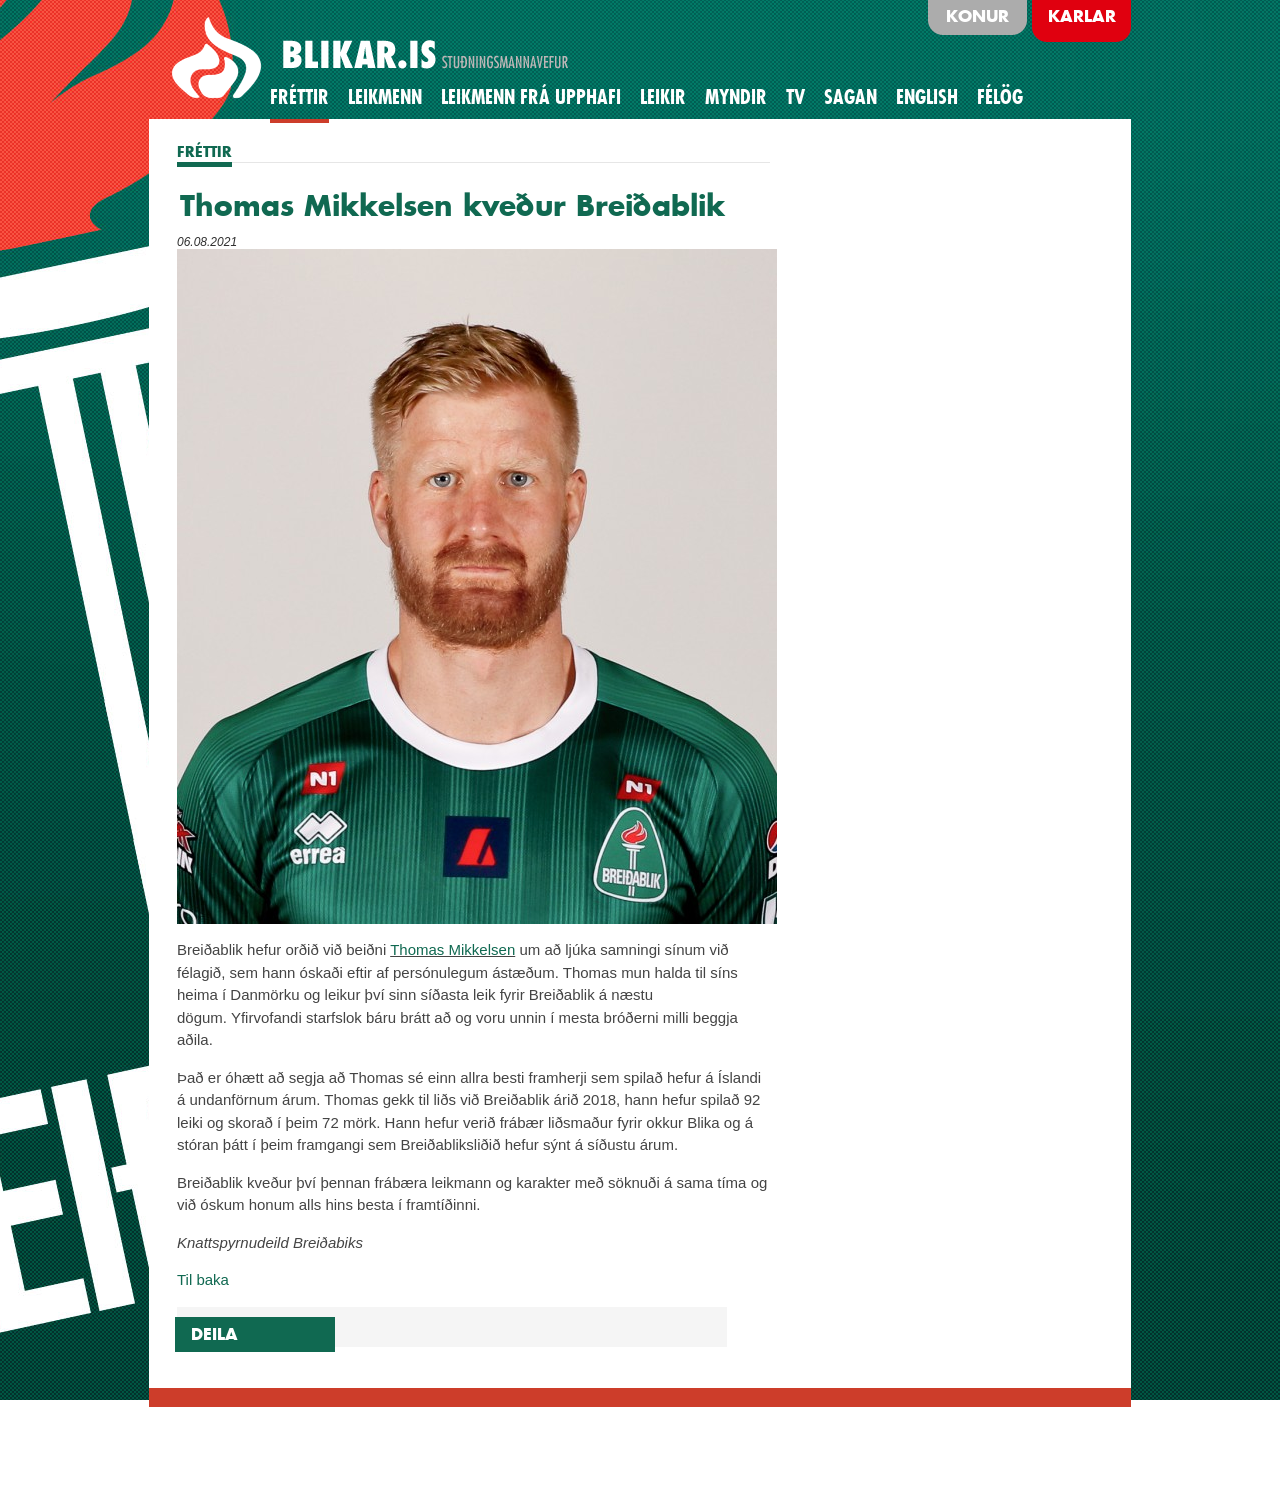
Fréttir (299, 97)
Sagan (850, 97)
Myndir (736, 97)
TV (795, 97)
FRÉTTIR (204, 151)
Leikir (663, 97)
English (927, 97)
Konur (977, 16)
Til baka (203, 1279)
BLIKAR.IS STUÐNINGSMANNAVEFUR (373, 59)
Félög (1000, 97)
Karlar (1082, 16)
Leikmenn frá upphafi (531, 97)
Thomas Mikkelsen (452, 949)
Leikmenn (385, 97)
